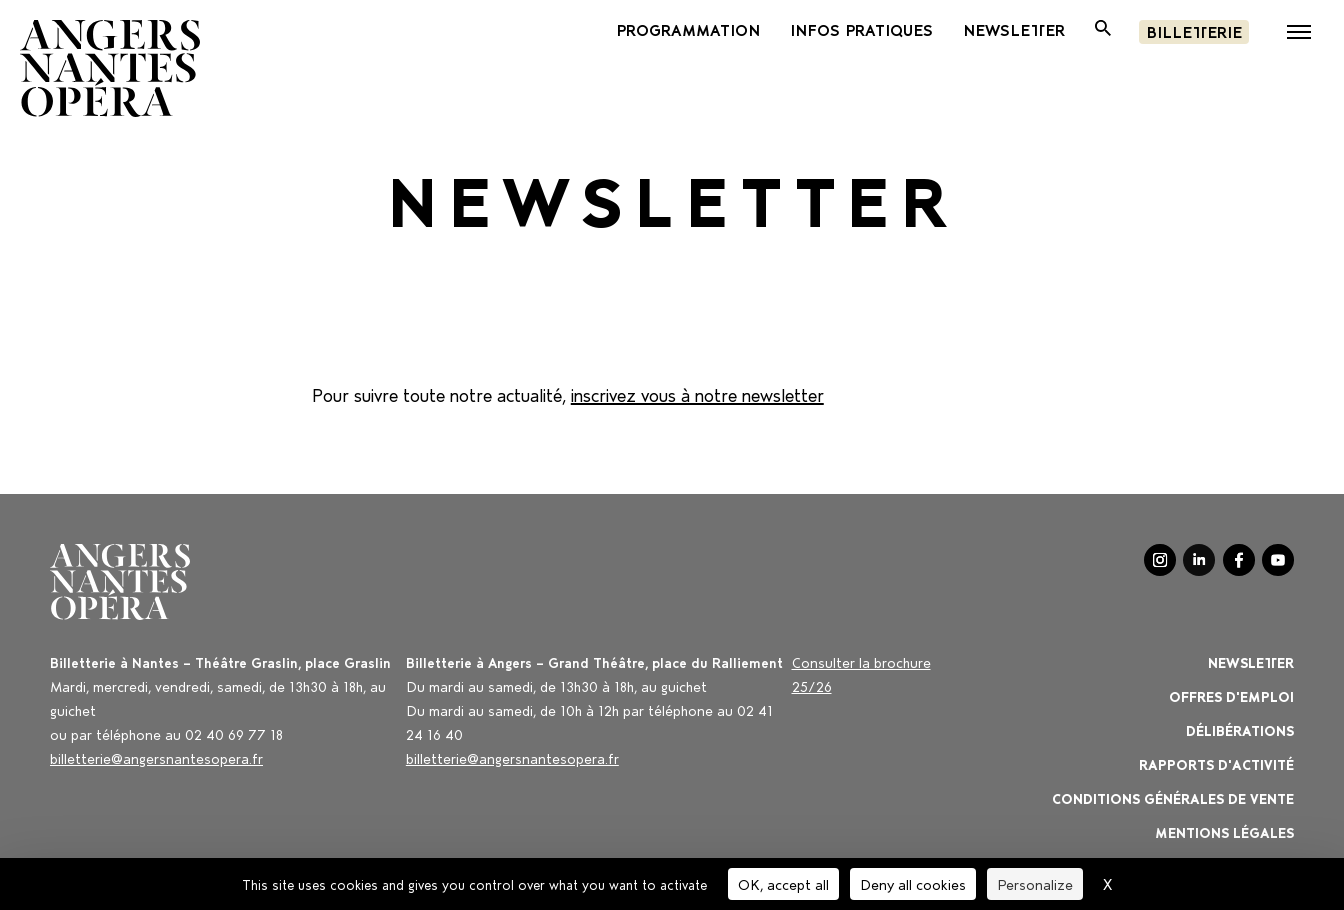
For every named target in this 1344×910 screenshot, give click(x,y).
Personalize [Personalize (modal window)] (1035, 883)
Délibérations (1240, 729)
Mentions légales (1224, 831)
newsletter (1014, 29)
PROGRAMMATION (688, 29)
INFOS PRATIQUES (861, 29)
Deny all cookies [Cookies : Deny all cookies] (913, 883)
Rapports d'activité (1216, 763)
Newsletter (1251, 661)
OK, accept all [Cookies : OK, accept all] (783, 883)
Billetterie (1194, 30)
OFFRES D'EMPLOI (1231, 695)
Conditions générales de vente (1173, 797)
